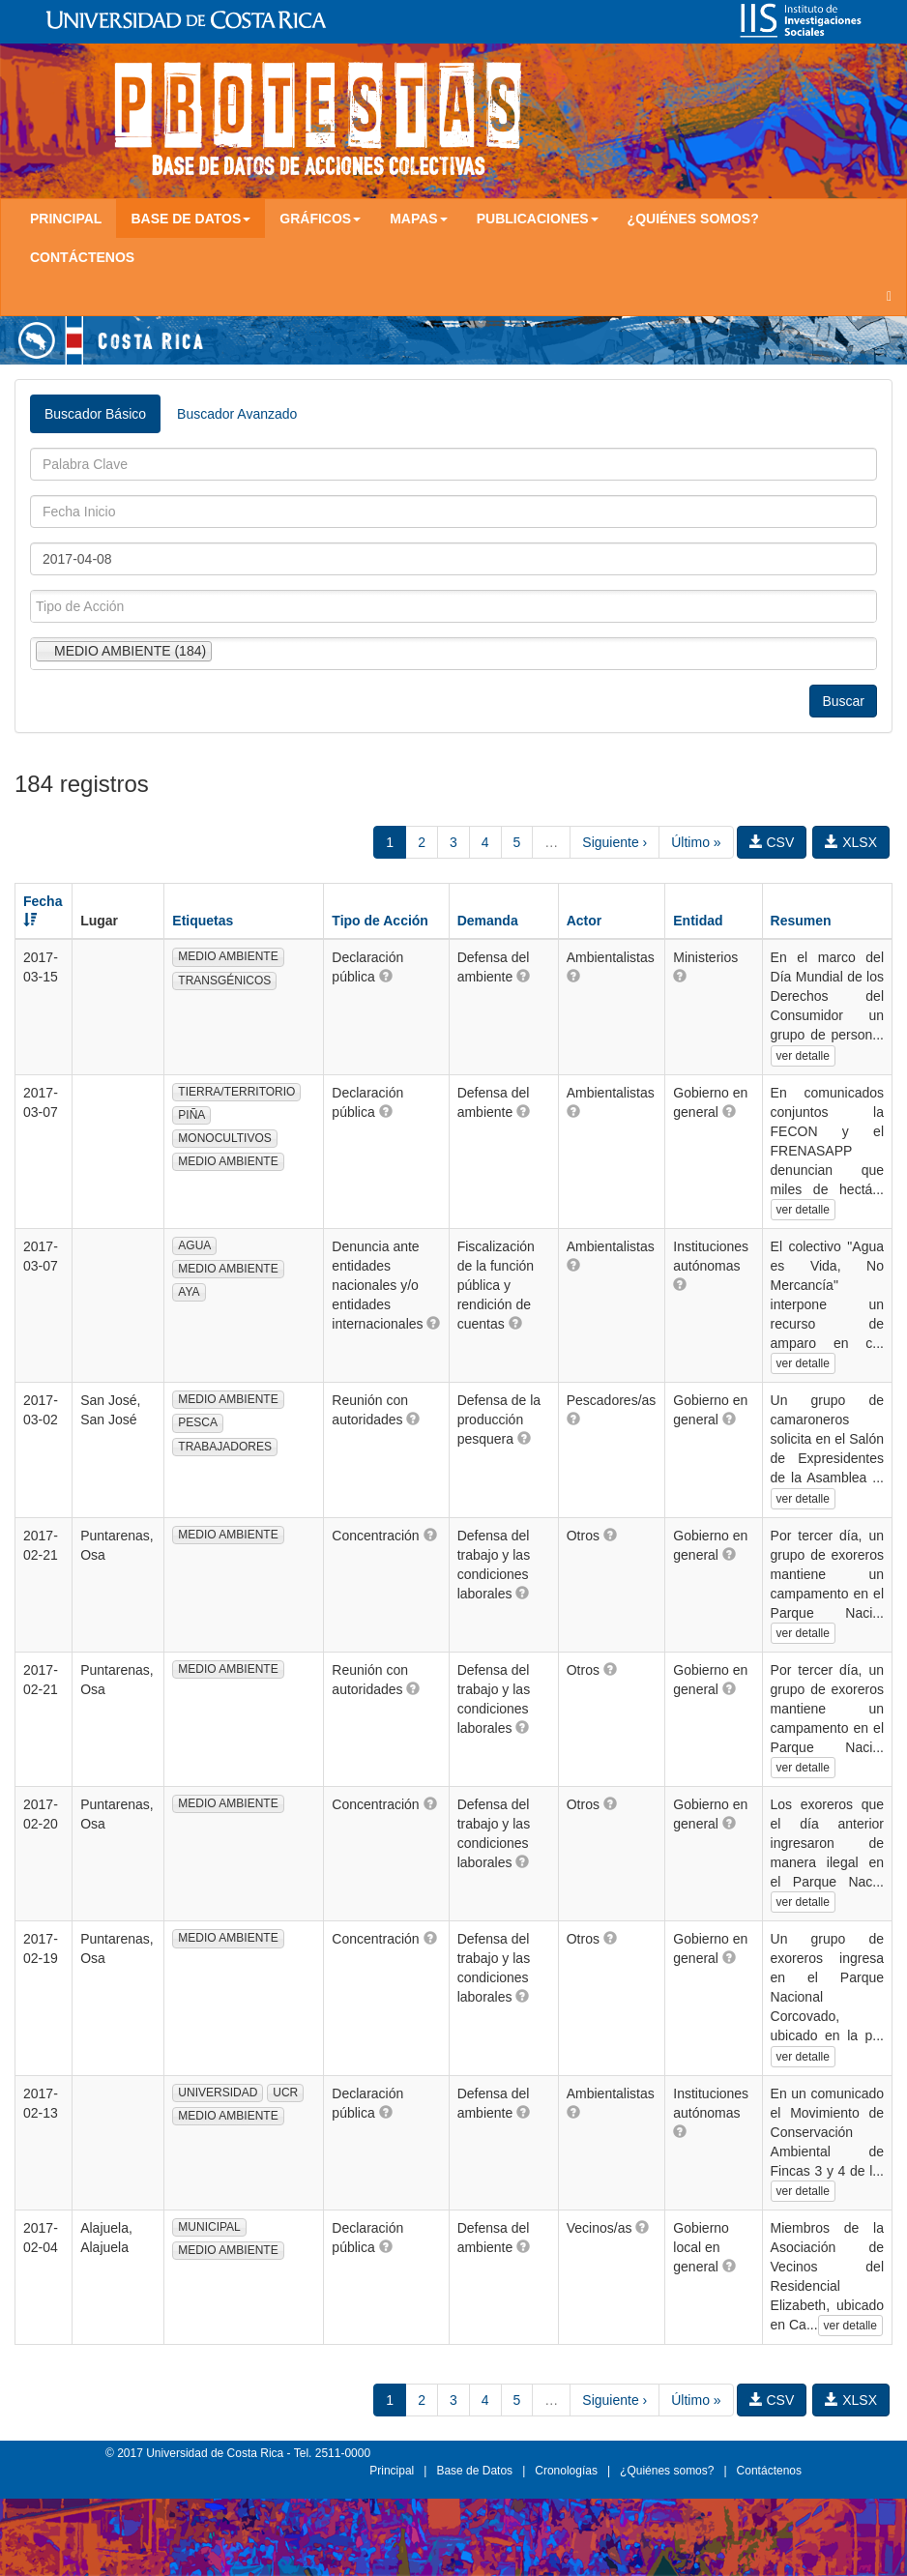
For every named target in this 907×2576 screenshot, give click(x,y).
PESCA (198, 1422)
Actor (584, 920)
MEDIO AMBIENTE (228, 956)
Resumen (801, 920)
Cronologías (566, 2470)
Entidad (697, 920)
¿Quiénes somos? (693, 218)
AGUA (194, 1245)
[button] (386, 975)
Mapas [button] (419, 218)
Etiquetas (202, 920)
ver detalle (803, 1056)
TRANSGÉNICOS (224, 980)
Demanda (487, 920)
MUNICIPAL (209, 2227)
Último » (695, 842)
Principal (66, 218)
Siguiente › (614, 842)
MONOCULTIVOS (224, 1138)
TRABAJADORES (225, 1446)
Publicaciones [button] (538, 218)
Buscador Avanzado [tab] (237, 414)
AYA (188, 1292)
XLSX (851, 842)
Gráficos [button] (320, 218)
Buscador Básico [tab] (95, 414)
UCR (285, 2092)
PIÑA (191, 1115)
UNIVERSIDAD (217, 2092)
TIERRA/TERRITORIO (236, 1091)
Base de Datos (474, 2470)
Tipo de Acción (380, 920)
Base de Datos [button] (190, 218)
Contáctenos (82, 257)
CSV (772, 842)
